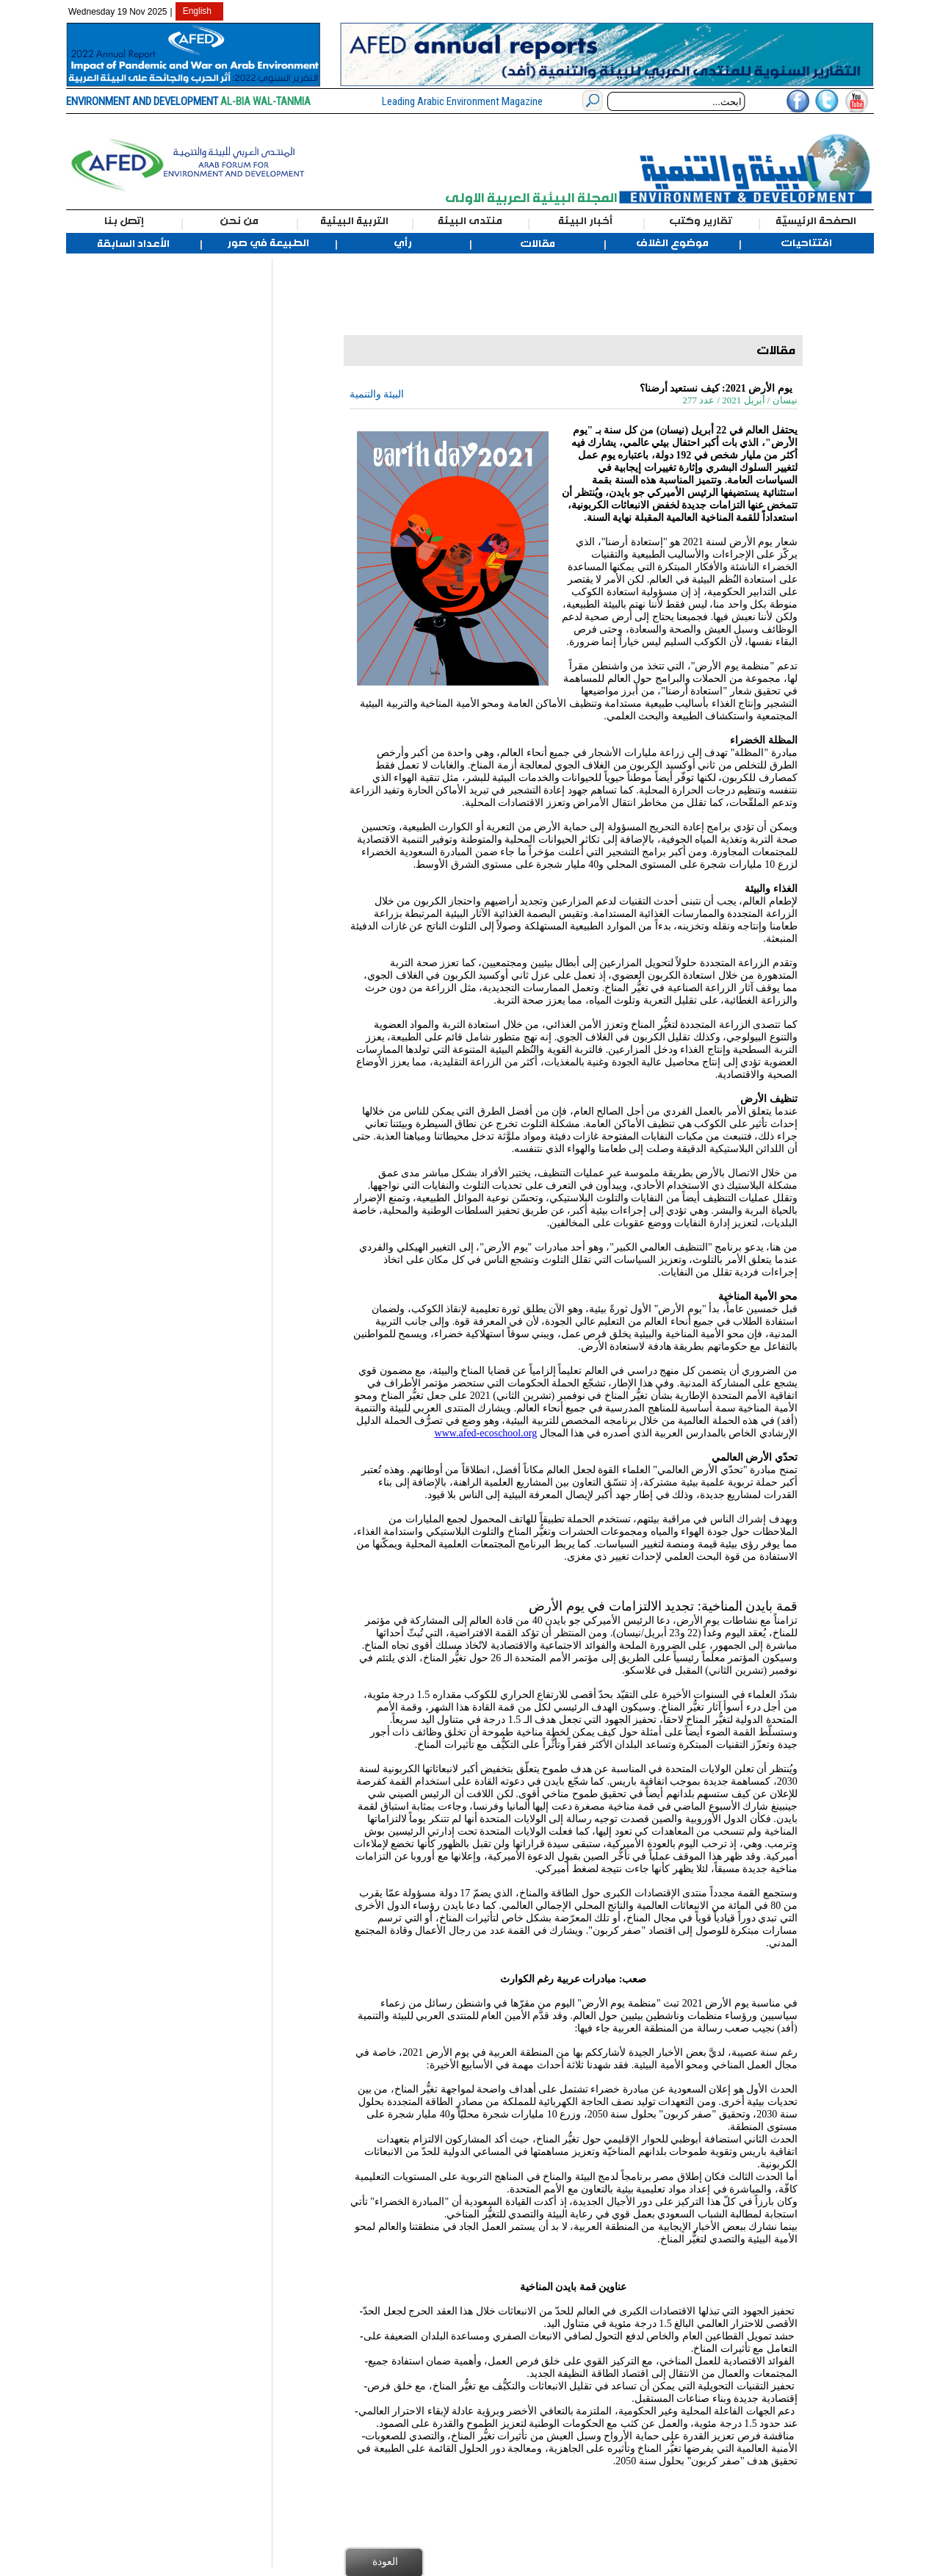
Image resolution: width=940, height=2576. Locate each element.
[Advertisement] (145, 478)
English (197, 11)
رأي (403, 243)
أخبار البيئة (585, 221)
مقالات (537, 244)
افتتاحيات (806, 243)
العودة (385, 2561)
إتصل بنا (124, 221)
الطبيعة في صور (268, 243)
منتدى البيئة (470, 221)
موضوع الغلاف (672, 243)
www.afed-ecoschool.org (486, 1433)
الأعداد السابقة (133, 244)
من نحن (239, 221)
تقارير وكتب (700, 221)
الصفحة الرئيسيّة (816, 221)
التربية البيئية (354, 221)
